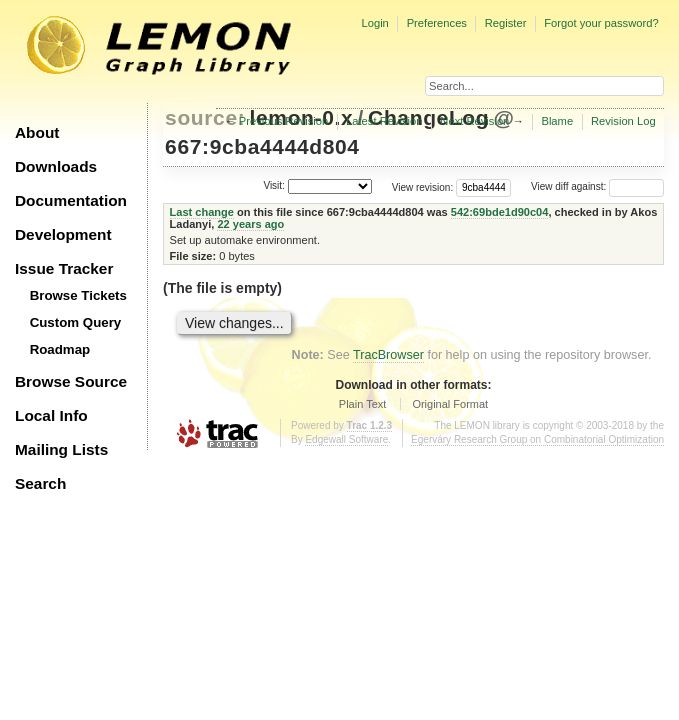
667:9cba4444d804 (262, 146)
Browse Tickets (78, 295)
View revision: (423, 186)
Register (506, 23)
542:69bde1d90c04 (500, 212)
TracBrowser (388, 355)
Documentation (71, 200)
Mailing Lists (61, 449)
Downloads (56, 166)
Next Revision (474, 121)
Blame (557, 121)
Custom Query (76, 322)
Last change (202, 212)
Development (63, 234)
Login (374, 23)
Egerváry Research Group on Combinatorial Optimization (537, 439)
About (37, 132)
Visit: (274, 185)
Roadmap (60, 349)
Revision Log (623, 121)
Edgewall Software (346, 439)
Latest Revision (384, 121)
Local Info (51, 415)
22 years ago (250, 224)
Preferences (437, 23)
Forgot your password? (601, 23)
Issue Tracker (64, 268)
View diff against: (597, 186)
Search (40, 483)
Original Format (450, 404)
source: (205, 117)
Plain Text (363, 404)
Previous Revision (284, 121)
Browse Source (71, 381)
